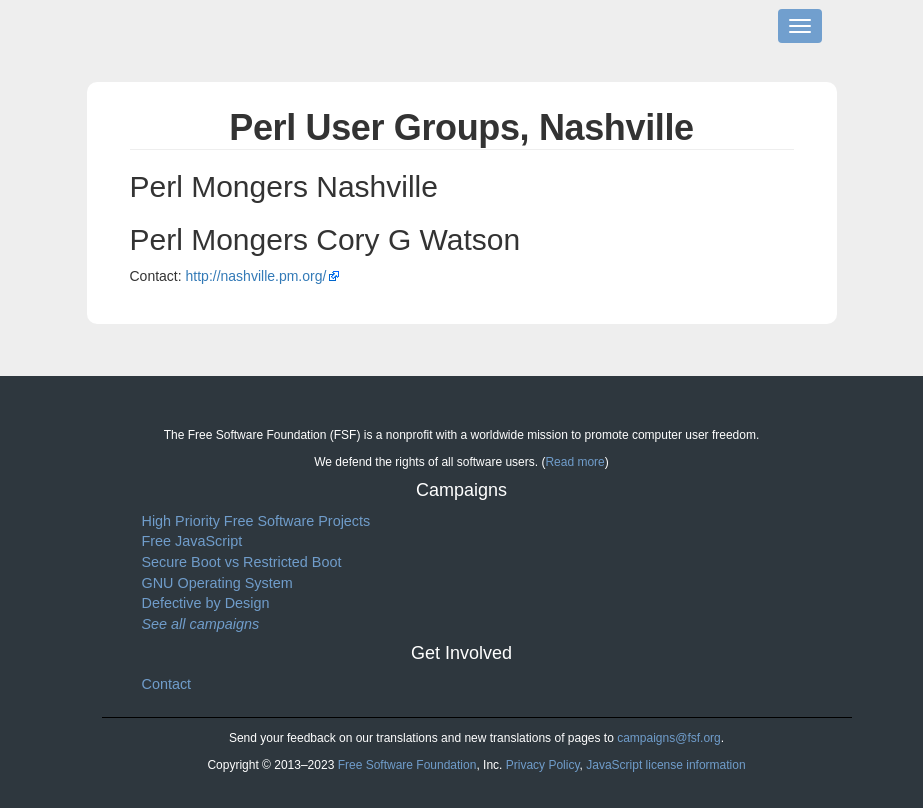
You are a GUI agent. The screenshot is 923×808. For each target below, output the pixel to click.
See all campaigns (201, 624)
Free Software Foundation (407, 765)
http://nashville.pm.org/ (256, 276)
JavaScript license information (665, 765)
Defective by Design (206, 603)
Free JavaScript (192, 541)
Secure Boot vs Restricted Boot (242, 562)
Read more (574, 462)
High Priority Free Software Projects (256, 521)
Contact (167, 684)
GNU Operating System (217, 583)
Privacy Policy (543, 765)
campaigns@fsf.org (669, 738)
